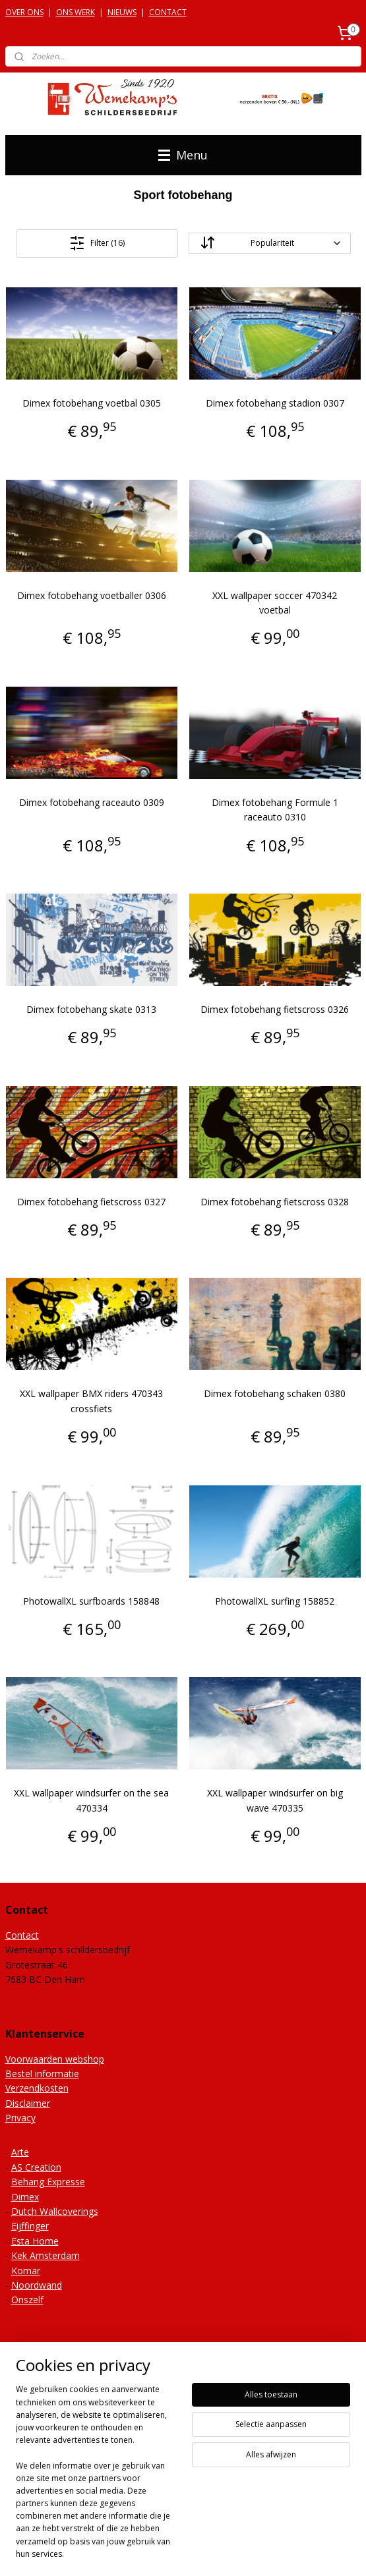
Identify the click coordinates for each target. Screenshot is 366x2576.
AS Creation (36, 2167)
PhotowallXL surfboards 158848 (91, 1600)
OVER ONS (24, 12)
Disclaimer (27, 2103)
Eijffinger (30, 2225)
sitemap (189, 2530)
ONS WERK (75, 12)
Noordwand (36, 2285)
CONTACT (168, 12)
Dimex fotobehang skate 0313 (91, 1009)
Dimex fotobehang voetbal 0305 (91, 403)
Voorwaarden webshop (54, 2059)
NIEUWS (122, 12)
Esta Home (35, 2241)
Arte (20, 2152)
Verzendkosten (37, 2088)
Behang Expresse (48, 2181)
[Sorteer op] (269, 243)
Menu (183, 155)
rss (217, 2530)
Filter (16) (97, 243)
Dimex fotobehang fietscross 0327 (91, 1201)
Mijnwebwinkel (183, 2552)
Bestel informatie (42, 2073)
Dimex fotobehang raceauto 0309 (91, 802)
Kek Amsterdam (45, 2255)
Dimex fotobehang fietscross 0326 (274, 1009)
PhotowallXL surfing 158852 (274, 1600)
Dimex (25, 2196)
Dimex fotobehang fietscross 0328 (274, 1201)
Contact (22, 1935)
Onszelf (27, 2299)
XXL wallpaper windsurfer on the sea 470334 (91, 1800)
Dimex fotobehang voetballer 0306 (91, 594)
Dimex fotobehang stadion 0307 (275, 403)
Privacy (20, 2117)
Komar (25, 2270)
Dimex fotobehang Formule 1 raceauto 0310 (275, 809)
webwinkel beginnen (267, 2530)
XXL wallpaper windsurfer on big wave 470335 (275, 1800)
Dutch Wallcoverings (54, 2211)
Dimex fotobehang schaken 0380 (275, 1393)
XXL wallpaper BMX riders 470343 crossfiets (91, 1400)
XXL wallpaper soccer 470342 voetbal (274, 601)
